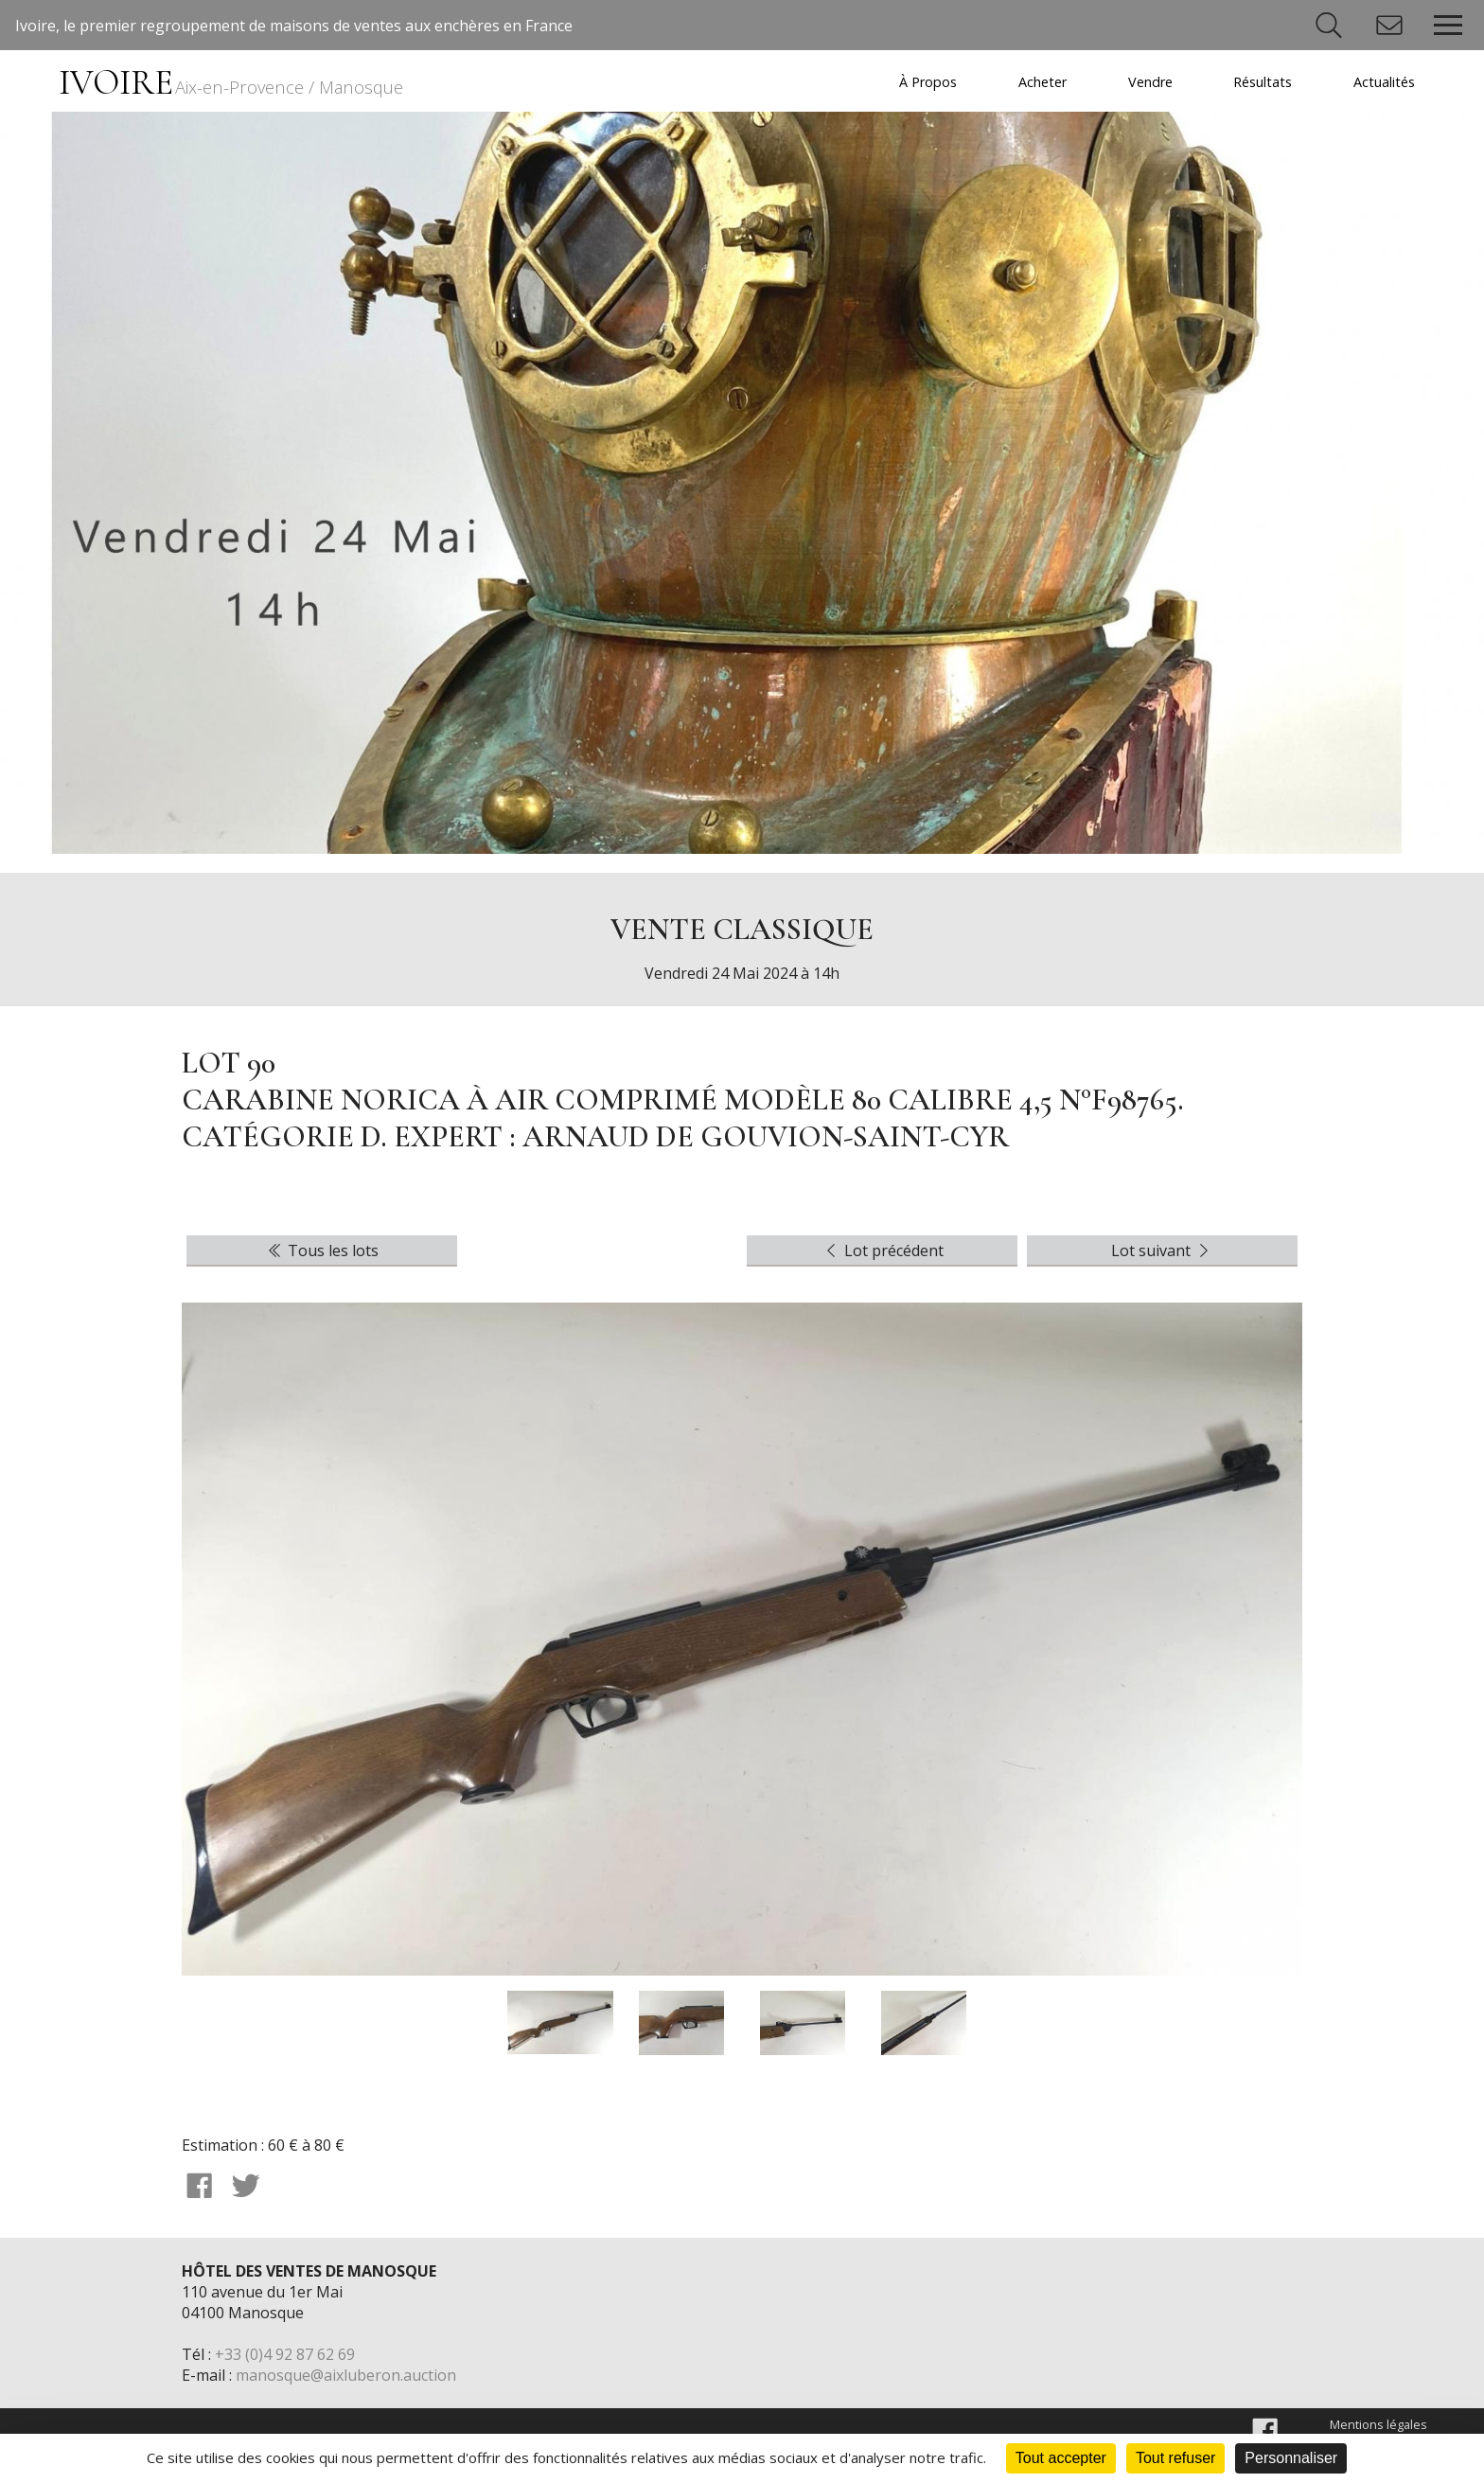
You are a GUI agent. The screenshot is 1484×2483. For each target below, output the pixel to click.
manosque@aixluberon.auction (346, 2375)
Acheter (1042, 82)
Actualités (1384, 82)
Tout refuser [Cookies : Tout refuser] (1175, 2458)
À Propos (928, 82)
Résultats (1262, 82)
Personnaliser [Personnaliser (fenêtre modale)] (1291, 2458)
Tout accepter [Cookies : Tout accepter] (1061, 2458)
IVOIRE (231, 83)
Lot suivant (1162, 1250)
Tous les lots (322, 1250)
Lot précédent (883, 1250)
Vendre (1150, 82)
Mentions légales (1378, 2424)
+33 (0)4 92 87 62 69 (285, 2354)
